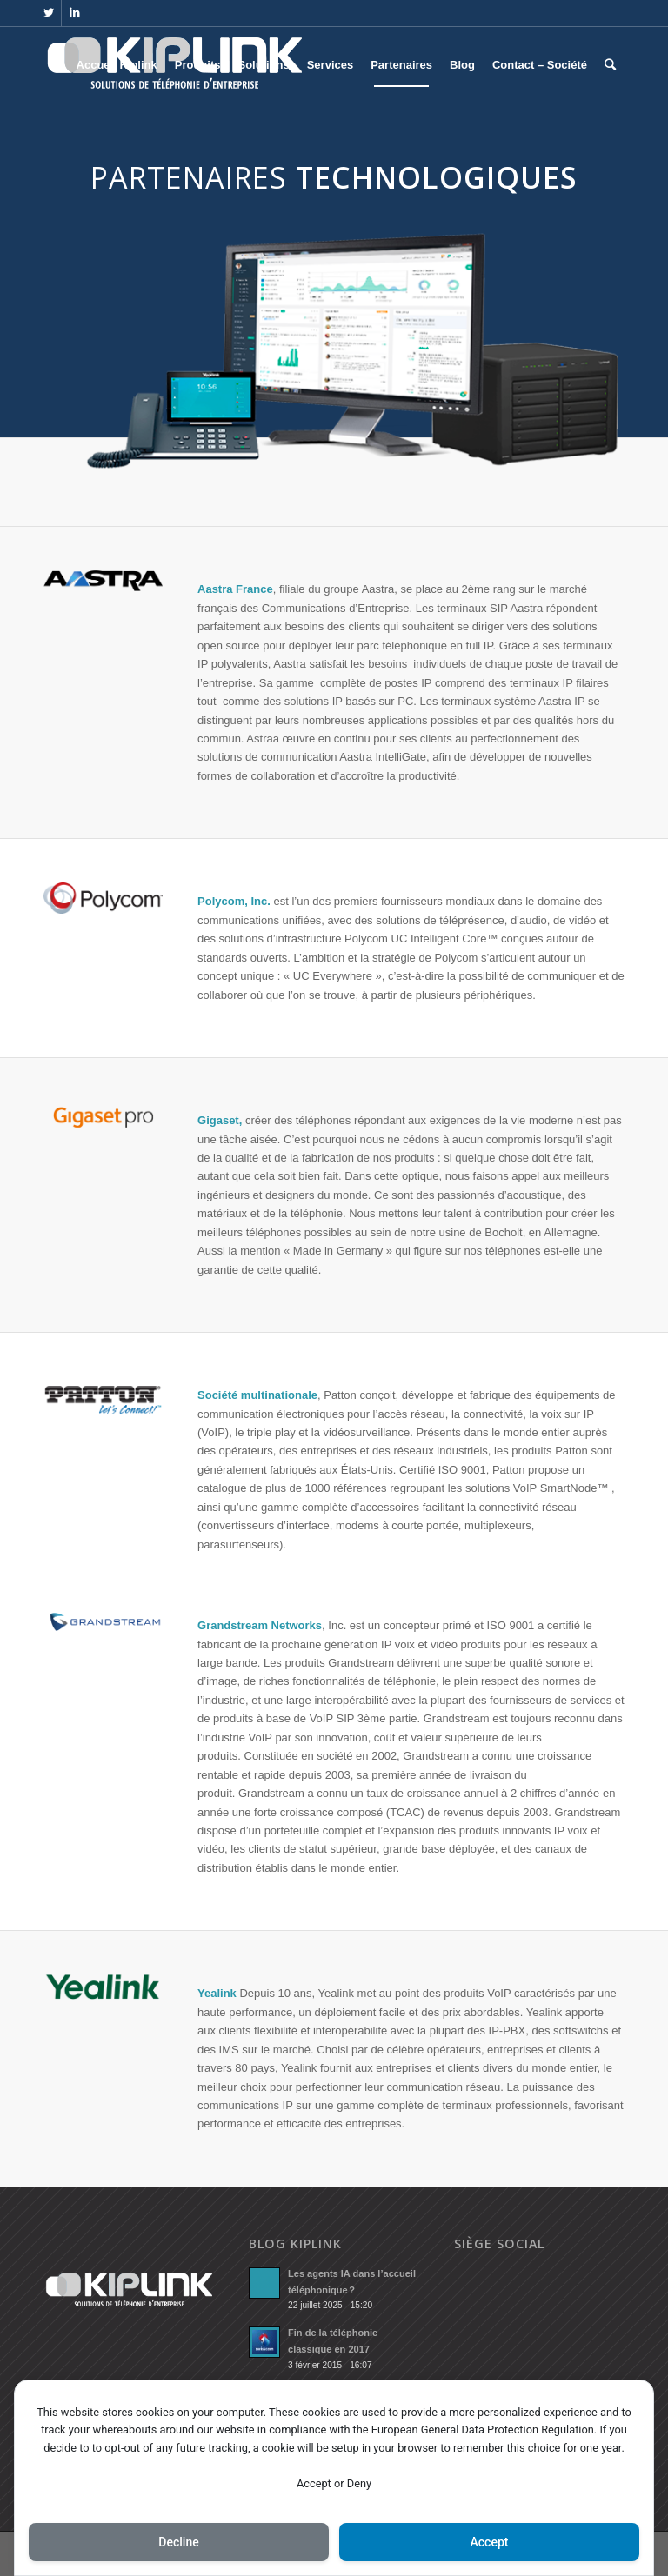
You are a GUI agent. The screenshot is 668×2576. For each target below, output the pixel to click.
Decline (178, 2542)
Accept (490, 2542)
